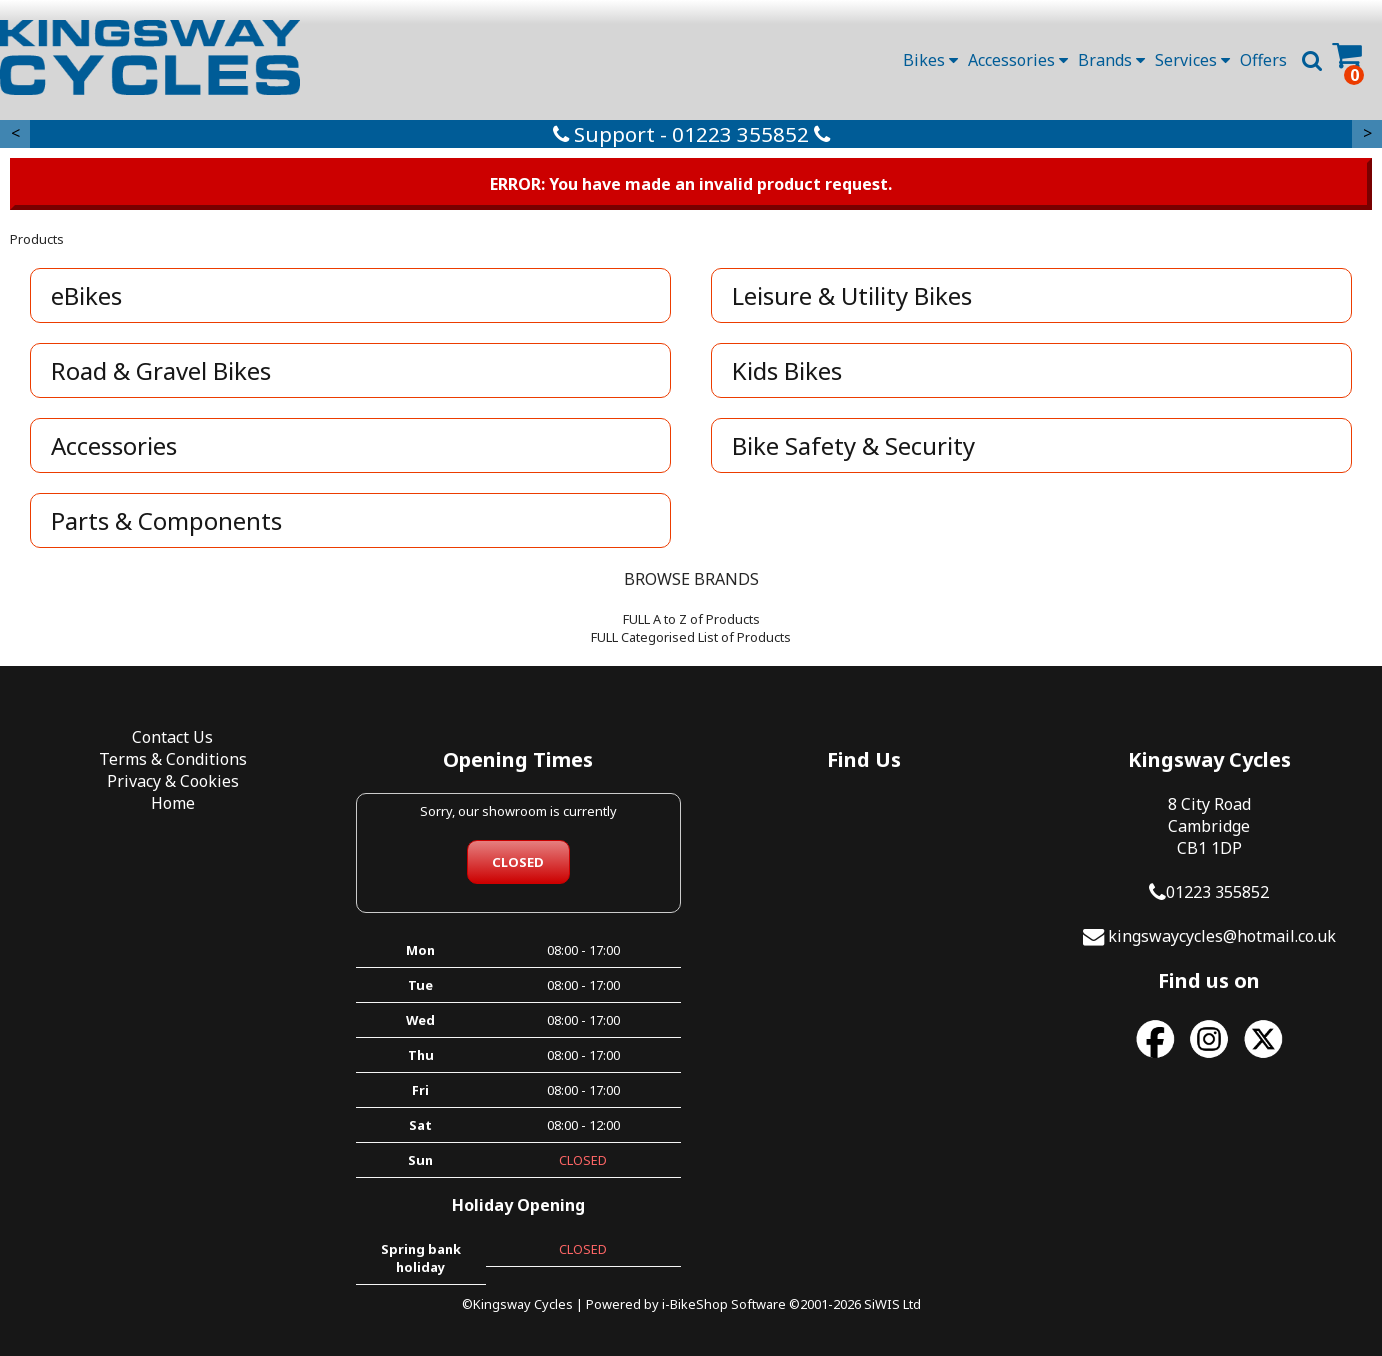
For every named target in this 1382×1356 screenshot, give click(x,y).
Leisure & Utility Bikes (852, 295)
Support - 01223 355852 (691, 134)
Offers (1263, 60)
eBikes (86, 295)
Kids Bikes (787, 370)
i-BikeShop (695, 1304)
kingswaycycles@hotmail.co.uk (1222, 936)
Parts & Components (166, 520)
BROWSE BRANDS (691, 579)
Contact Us (172, 737)
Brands (1111, 60)
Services (1192, 60)
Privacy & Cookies (173, 781)
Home (173, 803)
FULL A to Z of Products (691, 619)
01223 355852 (1217, 892)
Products (37, 239)
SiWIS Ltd (892, 1304)
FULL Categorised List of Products (691, 637)
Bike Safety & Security (853, 445)
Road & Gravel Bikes (161, 370)
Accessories (1018, 60)
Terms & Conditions (173, 759)
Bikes (930, 60)
